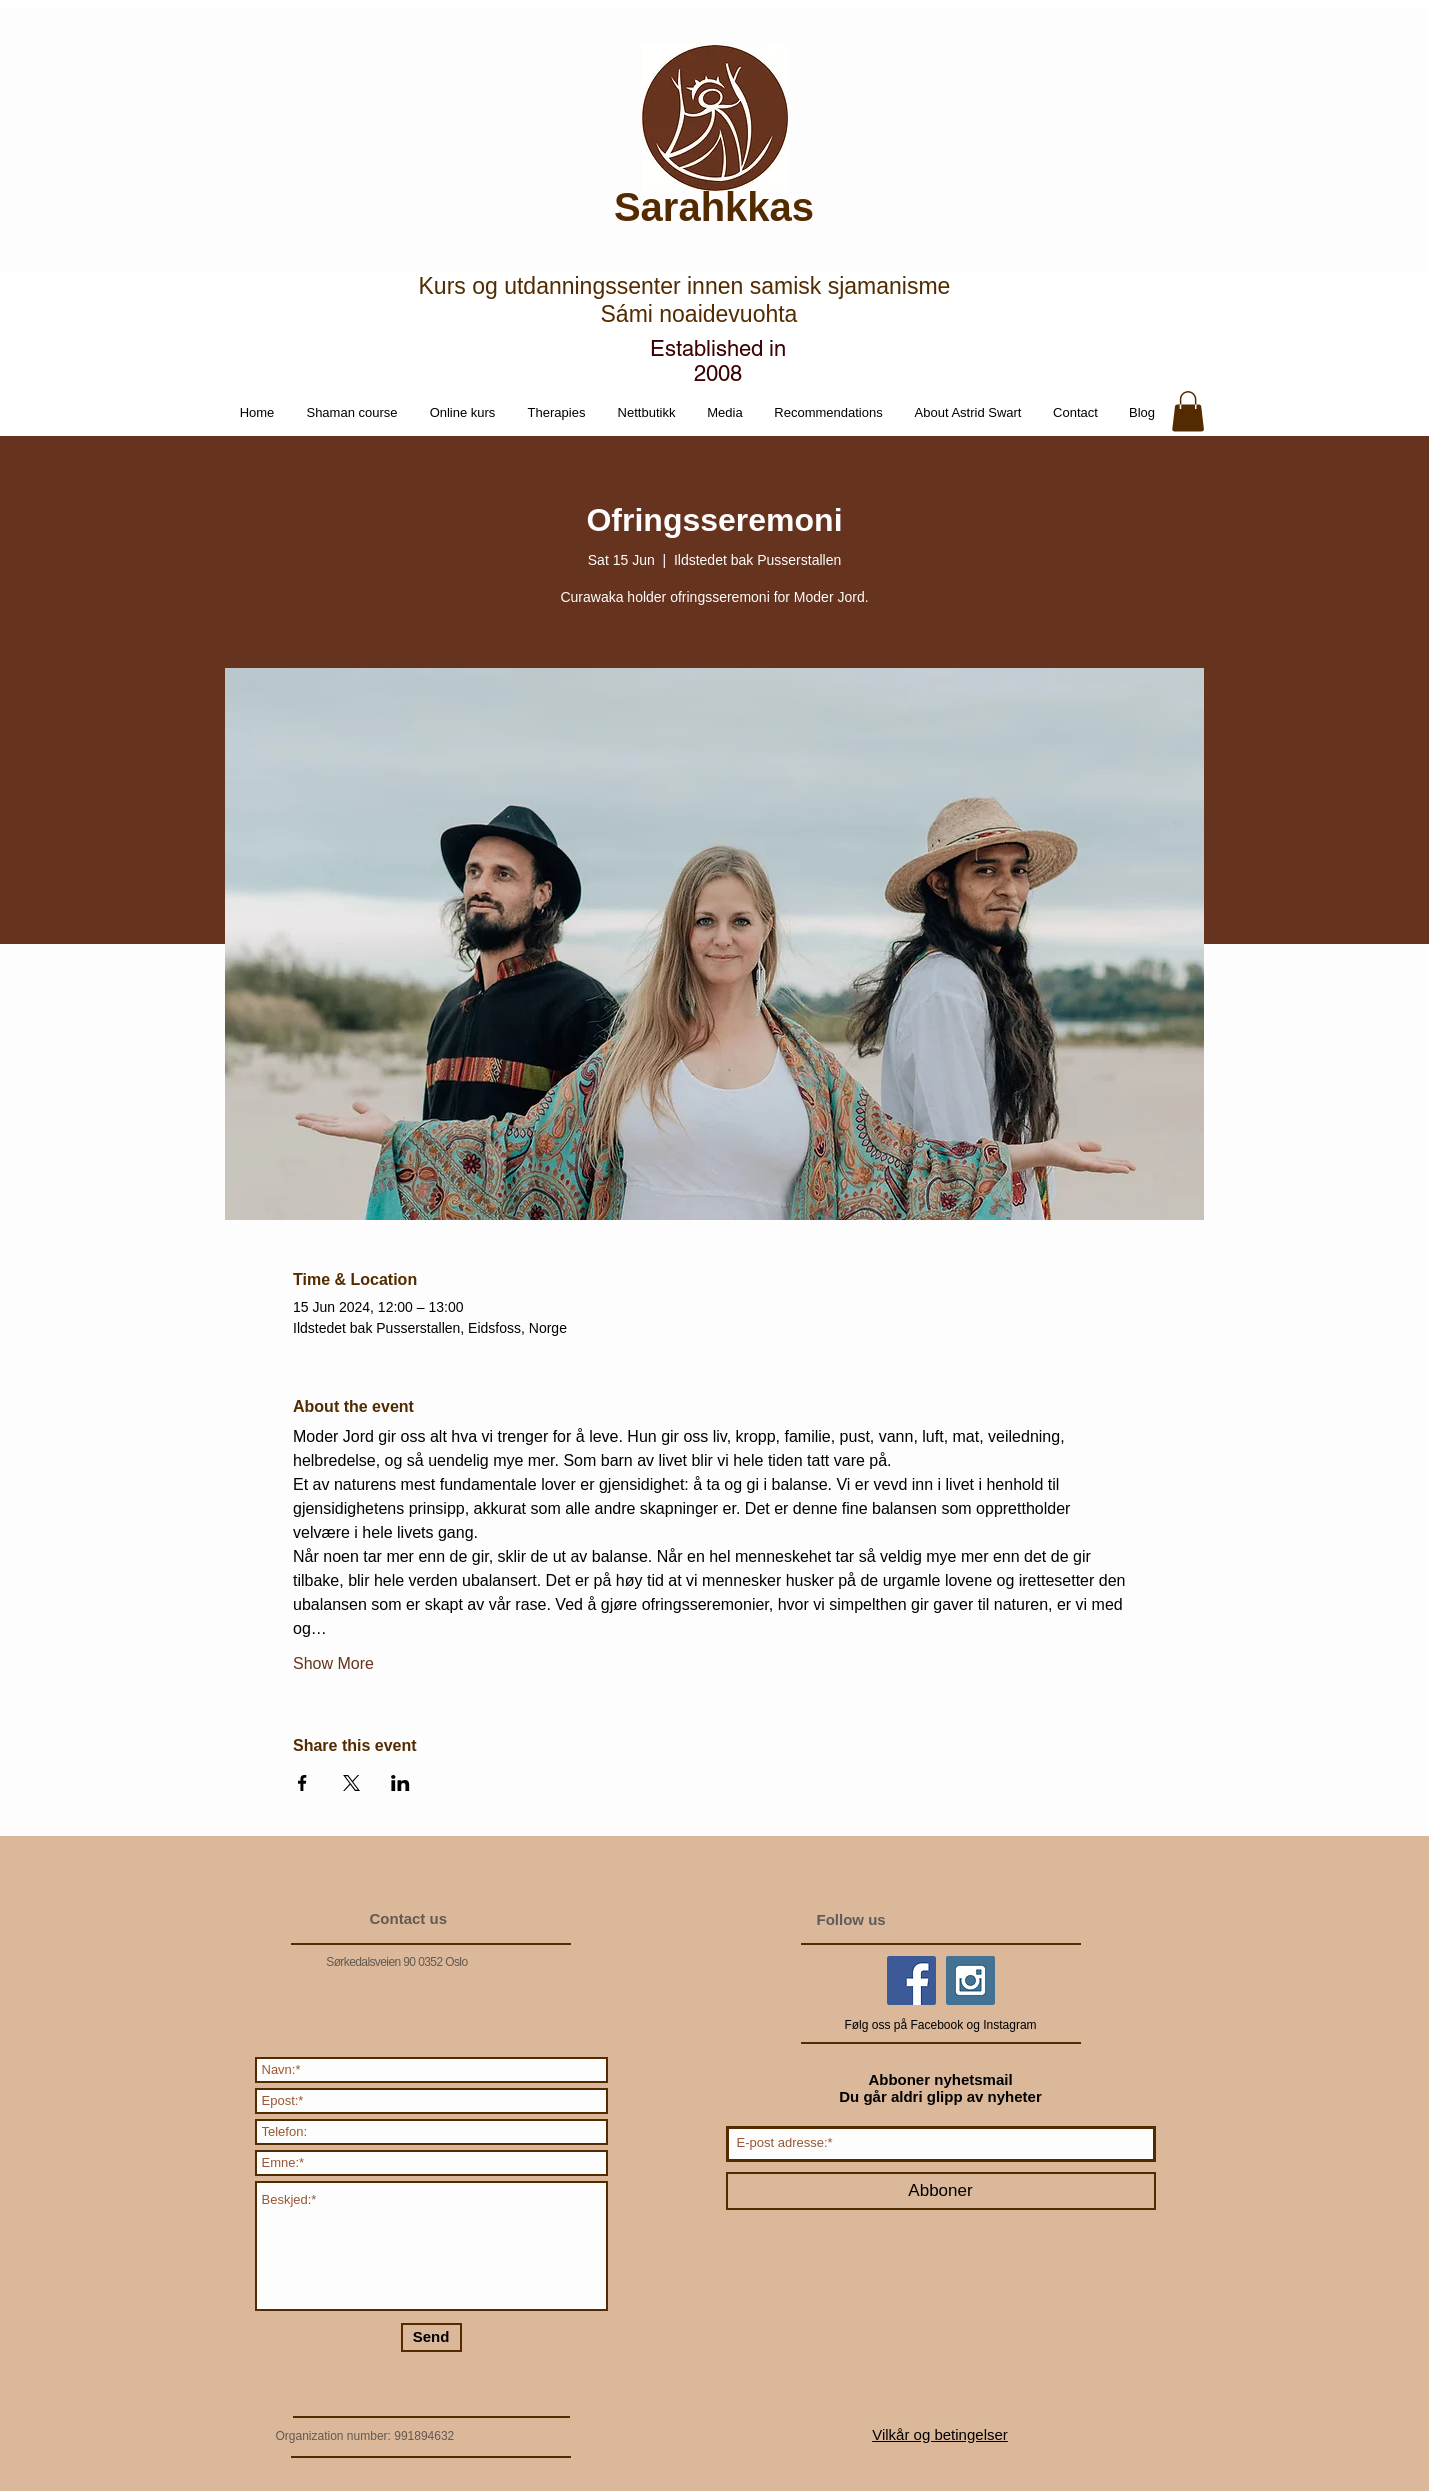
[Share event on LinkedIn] (400, 1783)
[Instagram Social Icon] (970, 1980)
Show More (333, 1663)
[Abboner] (941, 2191)
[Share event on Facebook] (302, 1783)
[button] (647, 413)
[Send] (431, 2337)
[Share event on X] (351, 1783)
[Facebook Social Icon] (911, 1980)
